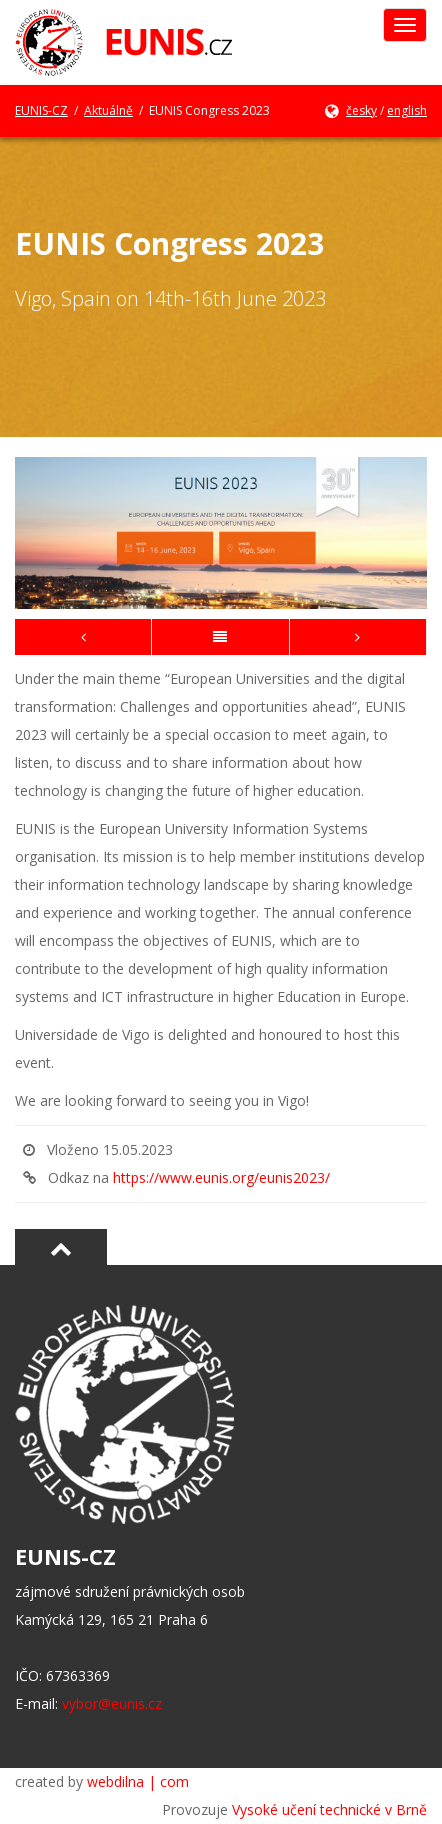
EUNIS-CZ (41, 110)
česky (361, 110)
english (407, 110)
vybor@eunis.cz (112, 1703)
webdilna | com (138, 1781)
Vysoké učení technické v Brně (329, 1809)
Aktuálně (108, 110)
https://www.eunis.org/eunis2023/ (221, 1177)
